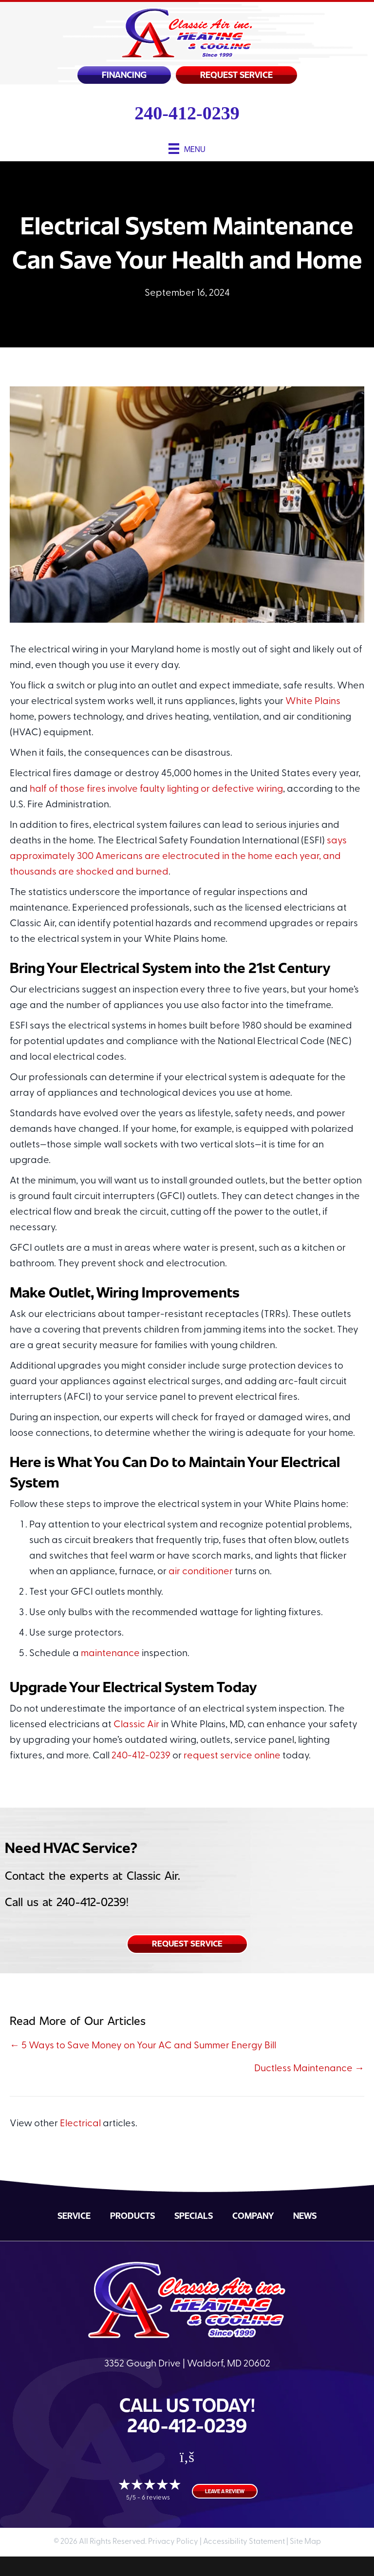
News (305, 2215)
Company (253, 2215)
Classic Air (136, 1725)
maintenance (110, 1654)
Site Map (305, 2542)
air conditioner (200, 1572)
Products (132, 2215)
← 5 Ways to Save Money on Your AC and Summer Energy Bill (143, 2046)
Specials (193, 2215)
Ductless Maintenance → (309, 2069)
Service (74, 2215)
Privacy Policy (173, 2542)
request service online (232, 1756)
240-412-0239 (186, 113)
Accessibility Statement (244, 2542)
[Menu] (187, 148)
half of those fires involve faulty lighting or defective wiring (156, 789)
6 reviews (156, 2498)
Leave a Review (224, 2491)
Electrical (80, 2124)
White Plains (312, 701)
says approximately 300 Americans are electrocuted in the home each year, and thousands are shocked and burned (178, 856)
